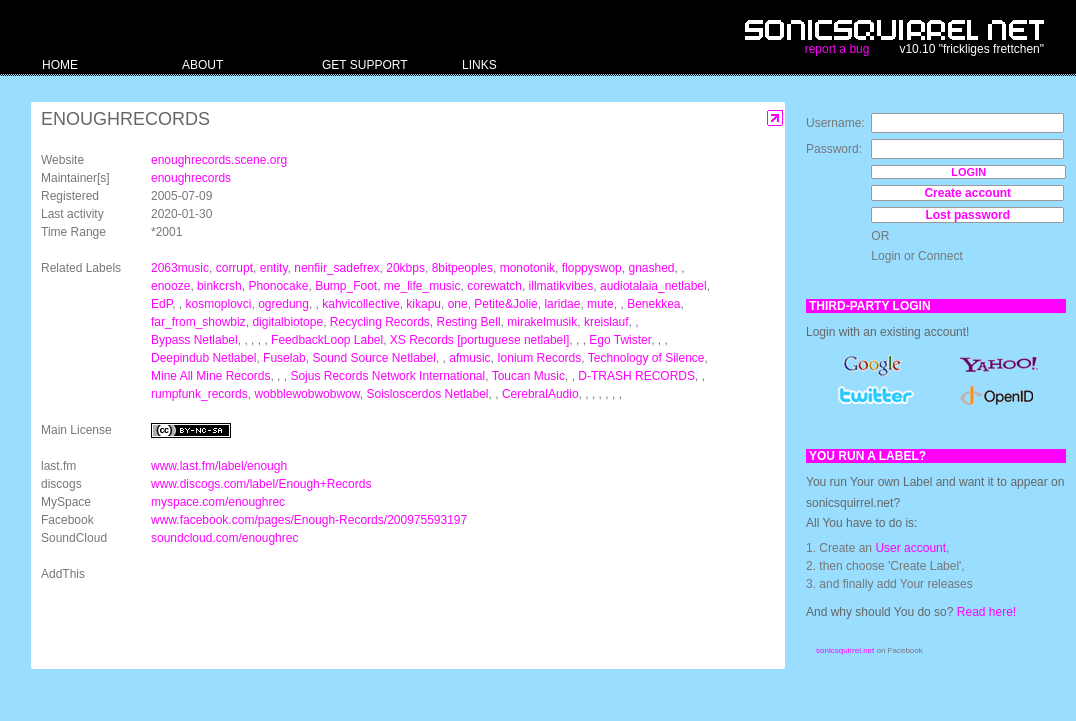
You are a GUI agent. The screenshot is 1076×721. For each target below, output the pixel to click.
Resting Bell (469, 322)
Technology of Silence (646, 358)
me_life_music (422, 286)
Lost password (967, 215)
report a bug (837, 49)
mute (600, 304)
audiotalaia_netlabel (653, 286)
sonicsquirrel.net (845, 650)
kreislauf (606, 322)
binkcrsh (219, 286)
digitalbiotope (287, 322)
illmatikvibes (561, 286)
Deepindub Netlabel (203, 358)
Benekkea (653, 304)
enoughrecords (191, 178)
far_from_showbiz (198, 322)
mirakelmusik (542, 322)
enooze (170, 286)
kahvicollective (360, 304)
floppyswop (592, 268)
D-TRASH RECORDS (636, 376)
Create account (967, 193)
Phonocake (278, 286)
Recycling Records (380, 322)
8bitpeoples (462, 268)
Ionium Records (539, 358)
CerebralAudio (540, 394)
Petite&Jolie (505, 304)
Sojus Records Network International (387, 376)
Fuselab (284, 358)
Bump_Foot (346, 286)
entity (274, 268)
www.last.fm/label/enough (219, 466)
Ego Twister (620, 340)
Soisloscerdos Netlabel (427, 394)
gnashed (651, 268)
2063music (180, 268)
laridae (562, 304)
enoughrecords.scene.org (219, 160)
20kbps (405, 268)
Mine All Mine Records (210, 376)
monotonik (527, 268)
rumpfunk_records (199, 394)
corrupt (234, 268)
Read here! (986, 612)
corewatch (494, 286)
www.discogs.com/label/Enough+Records (261, 484)
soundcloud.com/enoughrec (224, 538)
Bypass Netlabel (194, 340)
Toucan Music (528, 376)
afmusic (469, 358)
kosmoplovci (218, 304)
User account (910, 548)
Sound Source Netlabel (373, 358)
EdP (161, 304)
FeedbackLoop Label (327, 340)
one (458, 304)
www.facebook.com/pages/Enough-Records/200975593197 (309, 520)
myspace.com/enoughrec (218, 502)
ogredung (283, 304)
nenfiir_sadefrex (336, 268)
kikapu (423, 304)
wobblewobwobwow (306, 394)
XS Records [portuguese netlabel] (479, 340)
